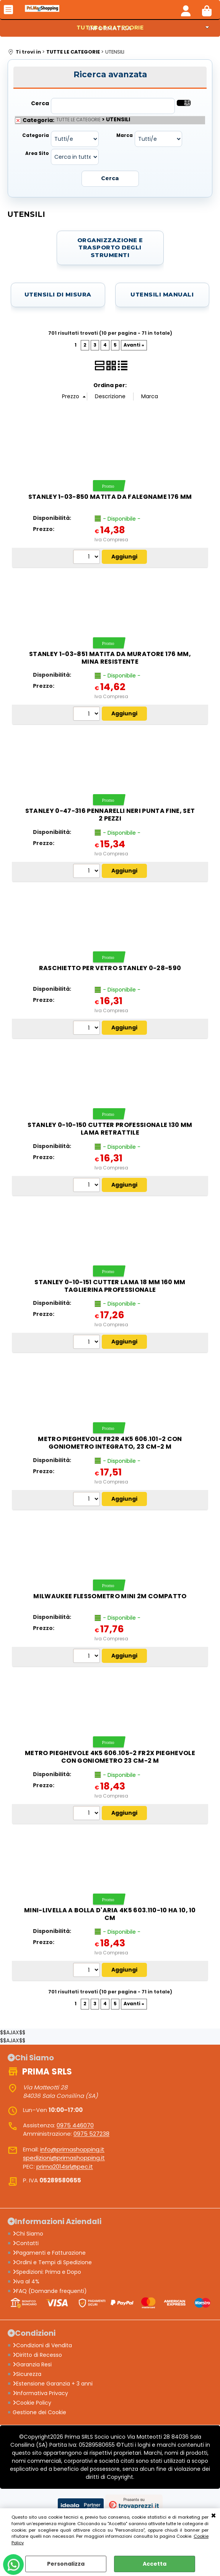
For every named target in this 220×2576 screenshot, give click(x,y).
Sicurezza (27, 2374)
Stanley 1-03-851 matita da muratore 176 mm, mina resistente (110, 658)
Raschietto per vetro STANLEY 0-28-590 (110, 968)
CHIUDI (213, 2516)
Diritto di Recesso (37, 2355)
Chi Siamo (28, 2233)
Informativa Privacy (40, 2393)
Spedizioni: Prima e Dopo (47, 2272)
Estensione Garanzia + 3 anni (53, 2383)
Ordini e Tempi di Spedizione (52, 2262)
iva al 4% (26, 2281)
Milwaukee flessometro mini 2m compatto (109, 1596)
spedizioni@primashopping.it (64, 2158)
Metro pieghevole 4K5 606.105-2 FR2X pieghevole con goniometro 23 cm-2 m (110, 1757)
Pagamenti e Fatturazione (49, 2253)
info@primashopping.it (72, 2149)
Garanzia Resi (32, 2364)
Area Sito (37, 153)
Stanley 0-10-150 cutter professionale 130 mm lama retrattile (110, 1128)
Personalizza (66, 2564)
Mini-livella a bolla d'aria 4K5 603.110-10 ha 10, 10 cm (110, 1914)
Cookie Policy (32, 2403)
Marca (124, 135)
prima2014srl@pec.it (64, 2166)
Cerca (40, 103)
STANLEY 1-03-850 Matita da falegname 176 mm (110, 496)
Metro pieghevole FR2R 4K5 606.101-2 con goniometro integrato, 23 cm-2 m (110, 1443)
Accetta (154, 2564)
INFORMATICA (110, 28)
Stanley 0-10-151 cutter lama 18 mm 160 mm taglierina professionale (109, 1286)
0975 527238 (91, 2134)
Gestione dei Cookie (39, 2412)
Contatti (26, 2243)
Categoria (35, 135)
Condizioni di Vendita (42, 2345)
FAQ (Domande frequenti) (50, 2291)
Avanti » (134, 345)
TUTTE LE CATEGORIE (78, 120)
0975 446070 (75, 2125)
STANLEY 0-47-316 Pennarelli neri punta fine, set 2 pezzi (110, 814)
